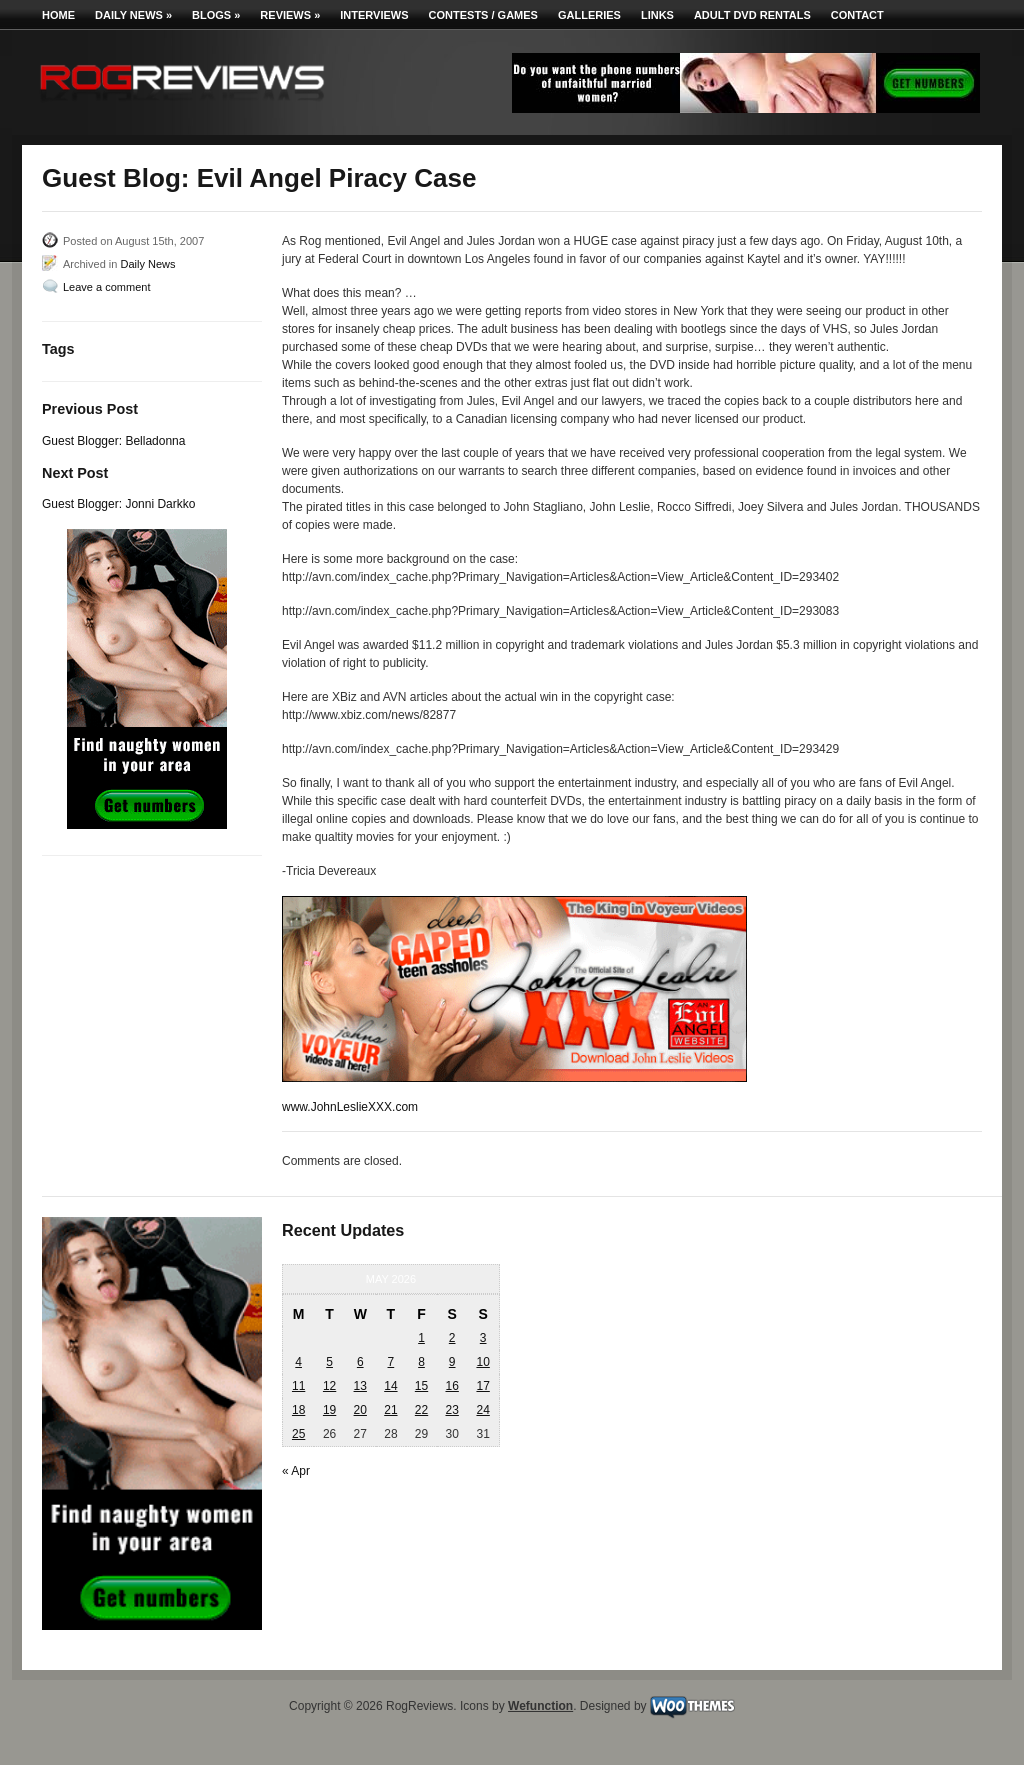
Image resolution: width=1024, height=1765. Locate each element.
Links (657, 15)
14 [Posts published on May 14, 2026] (390, 1386)
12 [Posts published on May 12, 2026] (329, 1386)
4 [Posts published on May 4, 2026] (298, 1362)
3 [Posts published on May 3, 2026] (483, 1338)
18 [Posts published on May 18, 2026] (298, 1410)
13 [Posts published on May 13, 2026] (360, 1386)
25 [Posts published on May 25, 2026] (298, 1434)
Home (58, 15)
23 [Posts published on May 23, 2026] (451, 1410)
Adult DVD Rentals (752, 15)
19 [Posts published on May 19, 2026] (329, 1410)
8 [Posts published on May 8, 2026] (421, 1362)
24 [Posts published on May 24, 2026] (482, 1410)
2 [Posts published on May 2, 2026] (452, 1338)
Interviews (374, 15)
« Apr (296, 1471)
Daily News (133, 15)
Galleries (589, 15)
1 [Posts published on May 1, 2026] (421, 1338)
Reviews (290, 15)
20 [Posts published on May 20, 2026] (360, 1410)
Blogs (216, 15)
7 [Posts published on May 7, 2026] (391, 1362)
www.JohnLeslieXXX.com (350, 1107)
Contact (857, 15)
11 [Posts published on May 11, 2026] (298, 1386)
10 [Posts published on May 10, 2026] (482, 1362)
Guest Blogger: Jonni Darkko (118, 504)
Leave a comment (106, 287)
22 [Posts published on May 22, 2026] (421, 1410)
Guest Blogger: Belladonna (113, 441)
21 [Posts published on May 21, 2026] (390, 1410)
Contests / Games (483, 15)
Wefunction (540, 1706)
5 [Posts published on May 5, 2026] (329, 1362)
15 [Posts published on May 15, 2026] (421, 1386)
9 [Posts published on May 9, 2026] (452, 1362)
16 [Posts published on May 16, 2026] (451, 1386)
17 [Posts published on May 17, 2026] (482, 1386)
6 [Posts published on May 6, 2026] (360, 1362)
